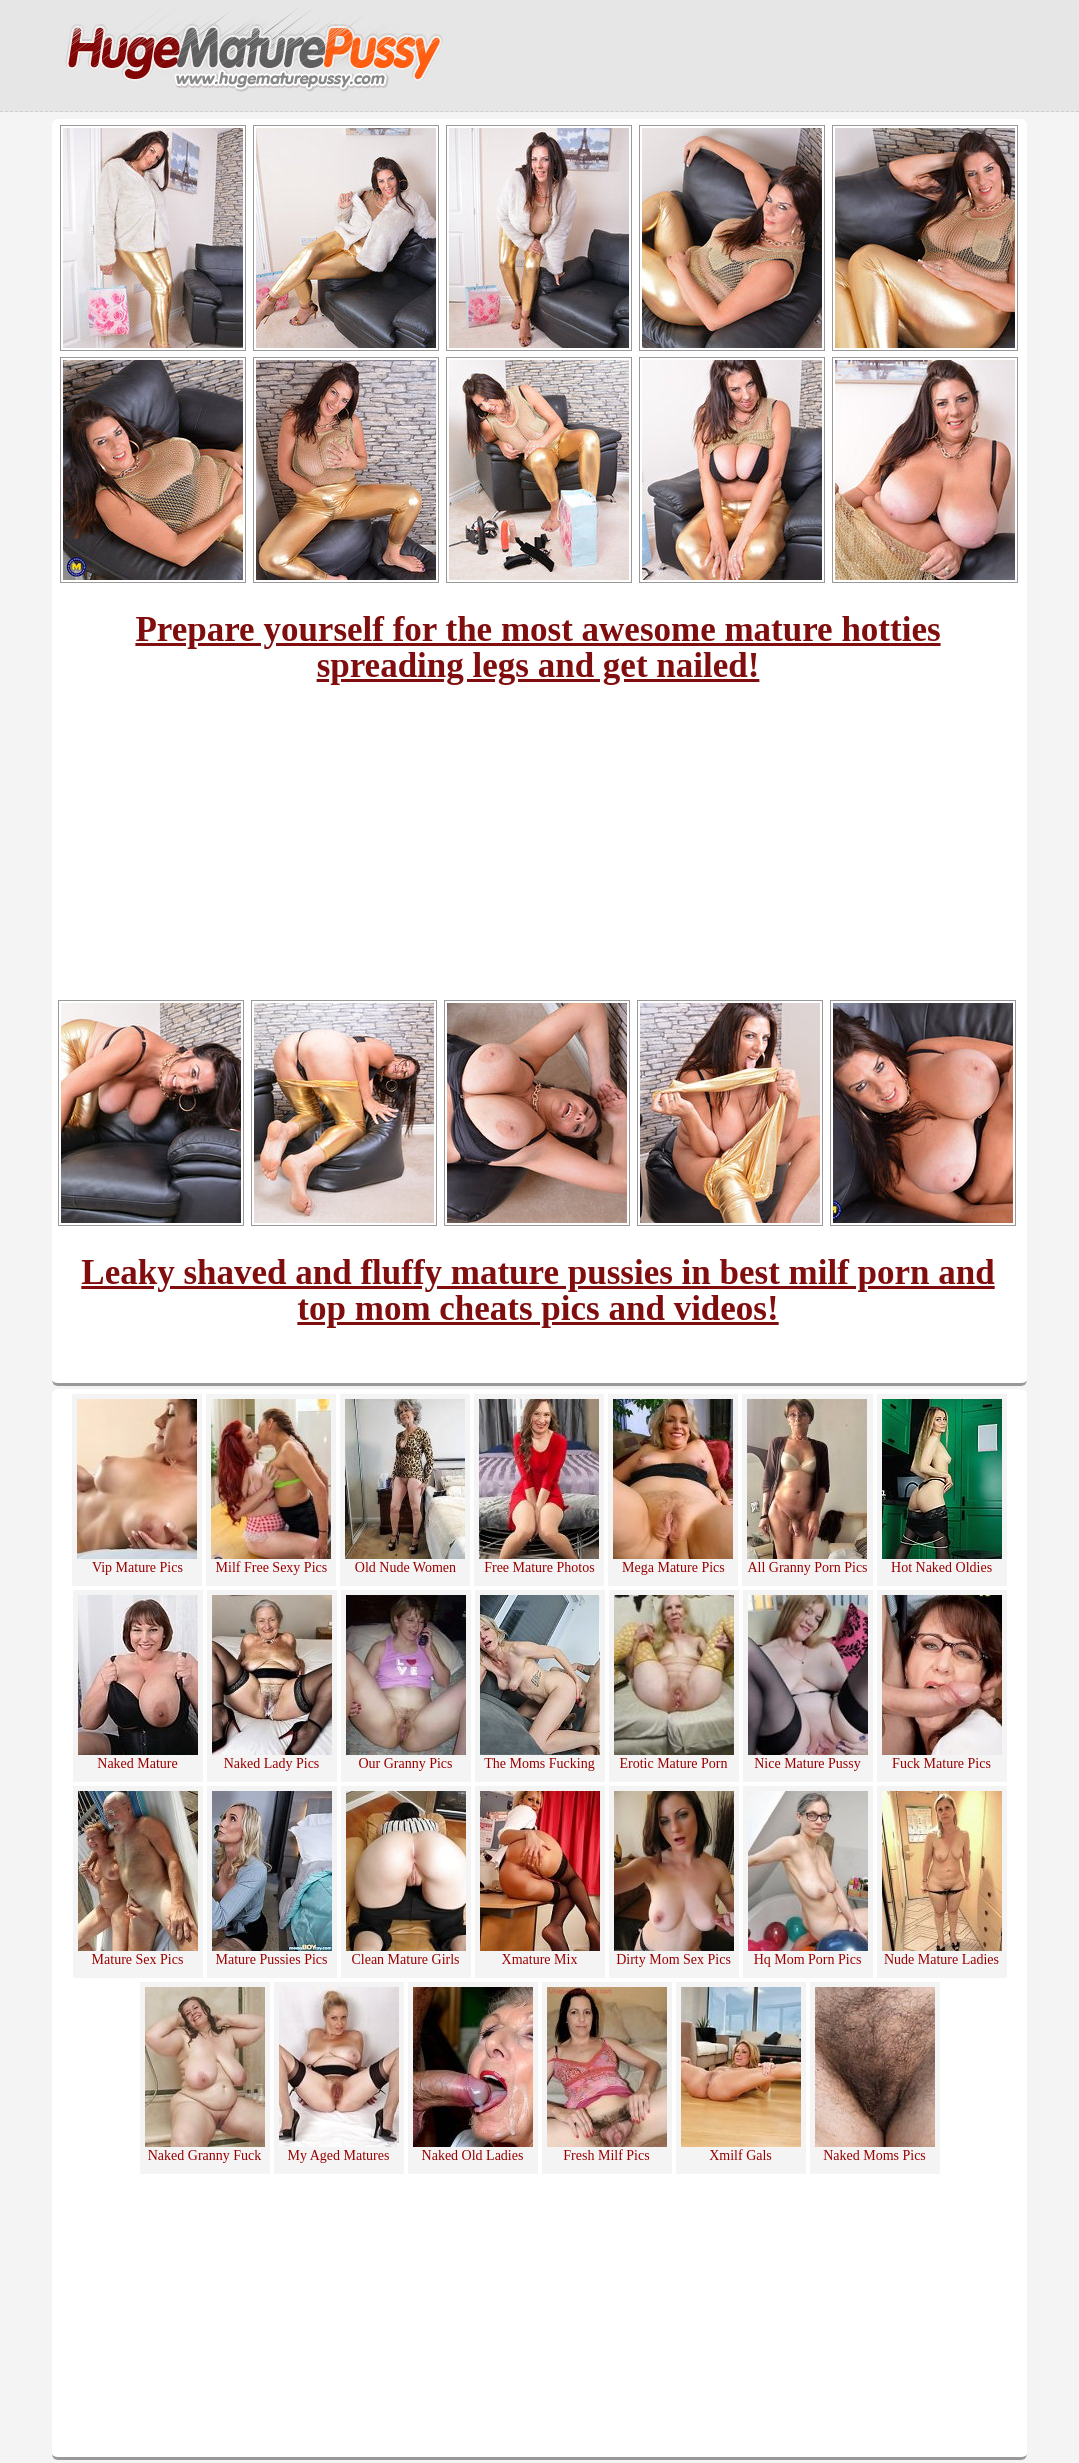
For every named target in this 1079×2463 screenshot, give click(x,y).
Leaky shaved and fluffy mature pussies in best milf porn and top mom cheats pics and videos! (537, 1290)
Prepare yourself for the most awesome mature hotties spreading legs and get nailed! (537, 647)
